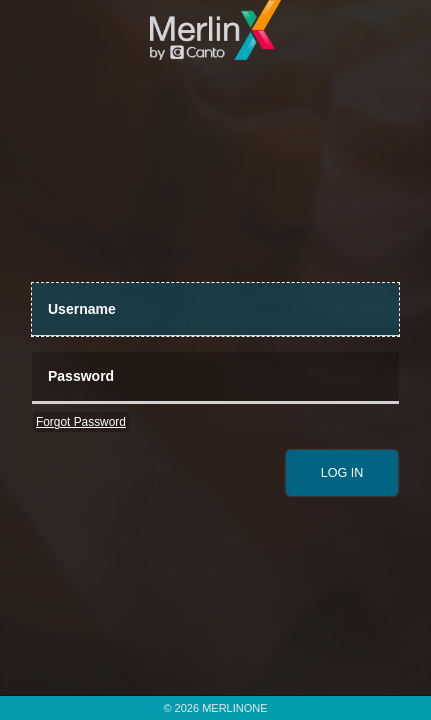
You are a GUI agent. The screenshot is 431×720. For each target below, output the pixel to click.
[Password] (215, 378)
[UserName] (215, 309)
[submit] (342, 473)
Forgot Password (81, 422)
